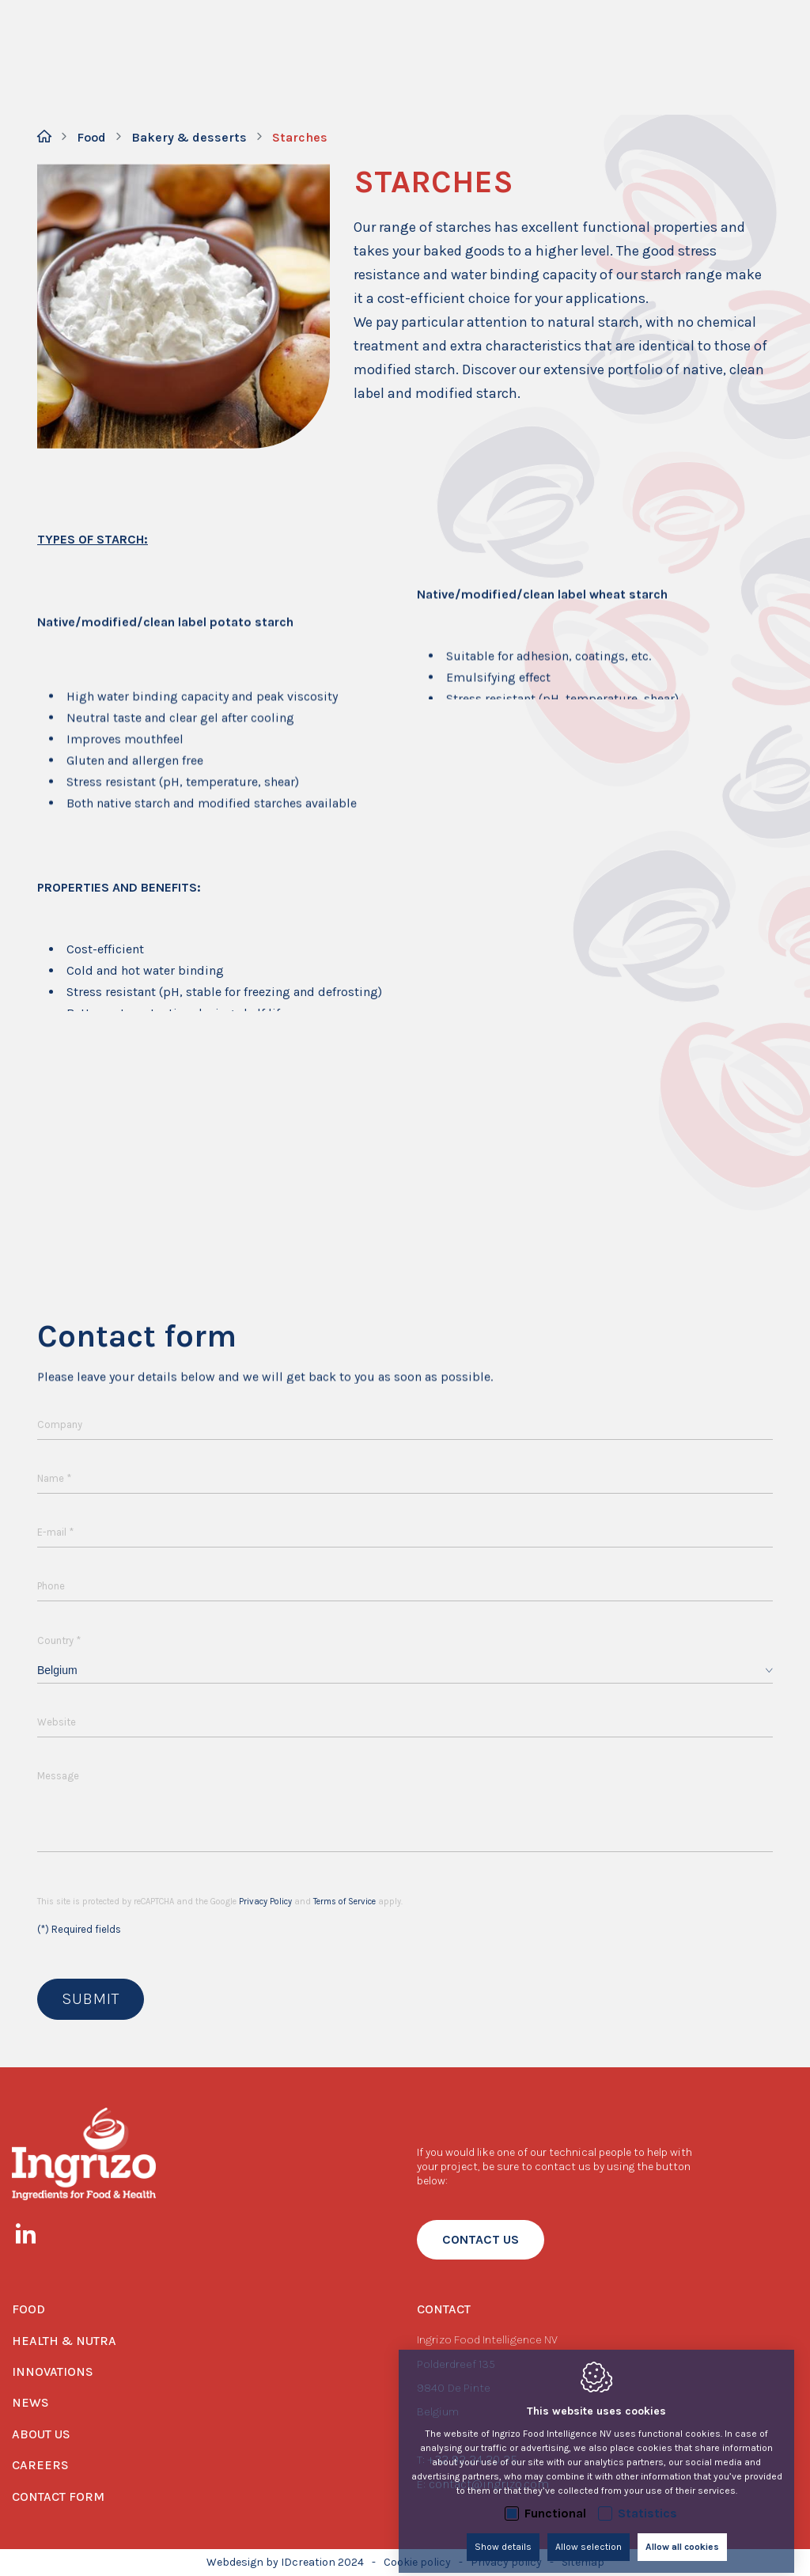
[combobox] (405, 1670)
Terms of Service (344, 1901)
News (30, 2402)
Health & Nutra (64, 2340)
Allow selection (588, 2534)
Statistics (647, 2500)
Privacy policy (506, 2562)
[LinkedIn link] (33, 2237)
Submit (90, 1999)
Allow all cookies (682, 2534)
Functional (555, 2500)
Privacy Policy (265, 1901)
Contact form (58, 2496)
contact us (480, 2239)
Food (28, 2309)
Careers (40, 2464)
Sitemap (583, 2562)
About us (41, 2434)
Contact (444, 2309)
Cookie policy (417, 2562)
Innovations (52, 2371)
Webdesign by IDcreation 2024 (285, 2562)
